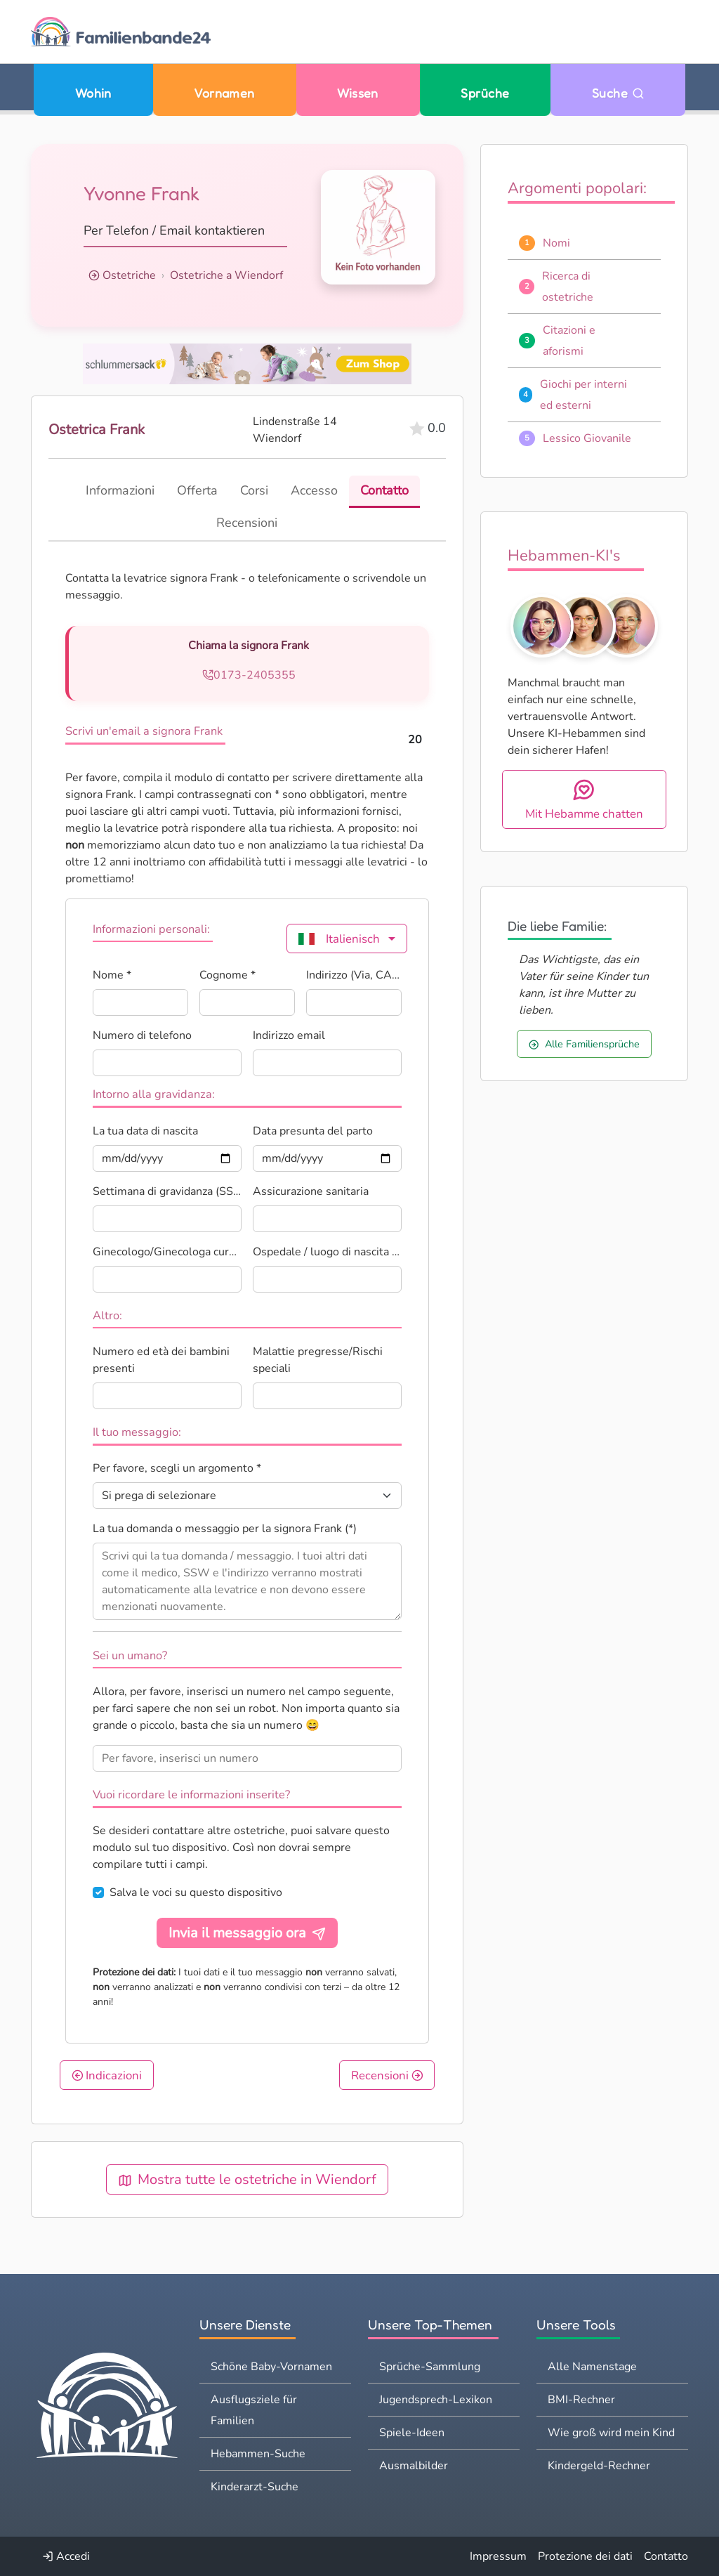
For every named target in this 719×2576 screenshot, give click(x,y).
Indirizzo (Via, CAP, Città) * (354, 975)
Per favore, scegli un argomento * (177, 1468)
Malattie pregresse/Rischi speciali (318, 1360)
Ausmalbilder (413, 2465)
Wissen (357, 93)
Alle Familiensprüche (584, 1044)
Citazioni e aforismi (569, 340)
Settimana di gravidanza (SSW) (167, 1191)
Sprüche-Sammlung (429, 2366)
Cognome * (227, 975)
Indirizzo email (289, 1035)
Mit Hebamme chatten (584, 800)
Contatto (666, 2556)
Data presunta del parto (313, 1131)
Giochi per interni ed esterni (583, 395)
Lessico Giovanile (587, 438)
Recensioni (387, 2075)
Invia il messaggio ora (247, 1932)
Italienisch (338, 939)
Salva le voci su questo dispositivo (196, 1892)
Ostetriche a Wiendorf (226, 275)
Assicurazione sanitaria (311, 1191)
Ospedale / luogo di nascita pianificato (327, 1252)
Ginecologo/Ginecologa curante (167, 1252)
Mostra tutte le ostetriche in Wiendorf (247, 2179)
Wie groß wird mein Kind (611, 2432)
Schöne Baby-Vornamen (271, 2366)
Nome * (112, 975)
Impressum (498, 2556)
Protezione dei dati (585, 2556)
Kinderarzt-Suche (254, 2487)
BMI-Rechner (581, 2399)
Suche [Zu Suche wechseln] (618, 93)
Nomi (556, 243)
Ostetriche (129, 275)
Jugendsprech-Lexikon (435, 2399)
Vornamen (224, 93)
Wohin (93, 93)
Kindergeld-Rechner (599, 2465)
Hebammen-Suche (258, 2453)
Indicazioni (107, 2075)
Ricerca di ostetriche (567, 286)
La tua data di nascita (145, 1131)
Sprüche (485, 93)
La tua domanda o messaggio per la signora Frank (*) (225, 1528)
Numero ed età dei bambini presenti (161, 1360)
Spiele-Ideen (411, 2432)
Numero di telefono (142, 1035)
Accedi (66, 2556)
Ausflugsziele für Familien (254, 2410)
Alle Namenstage (592, 2366)
